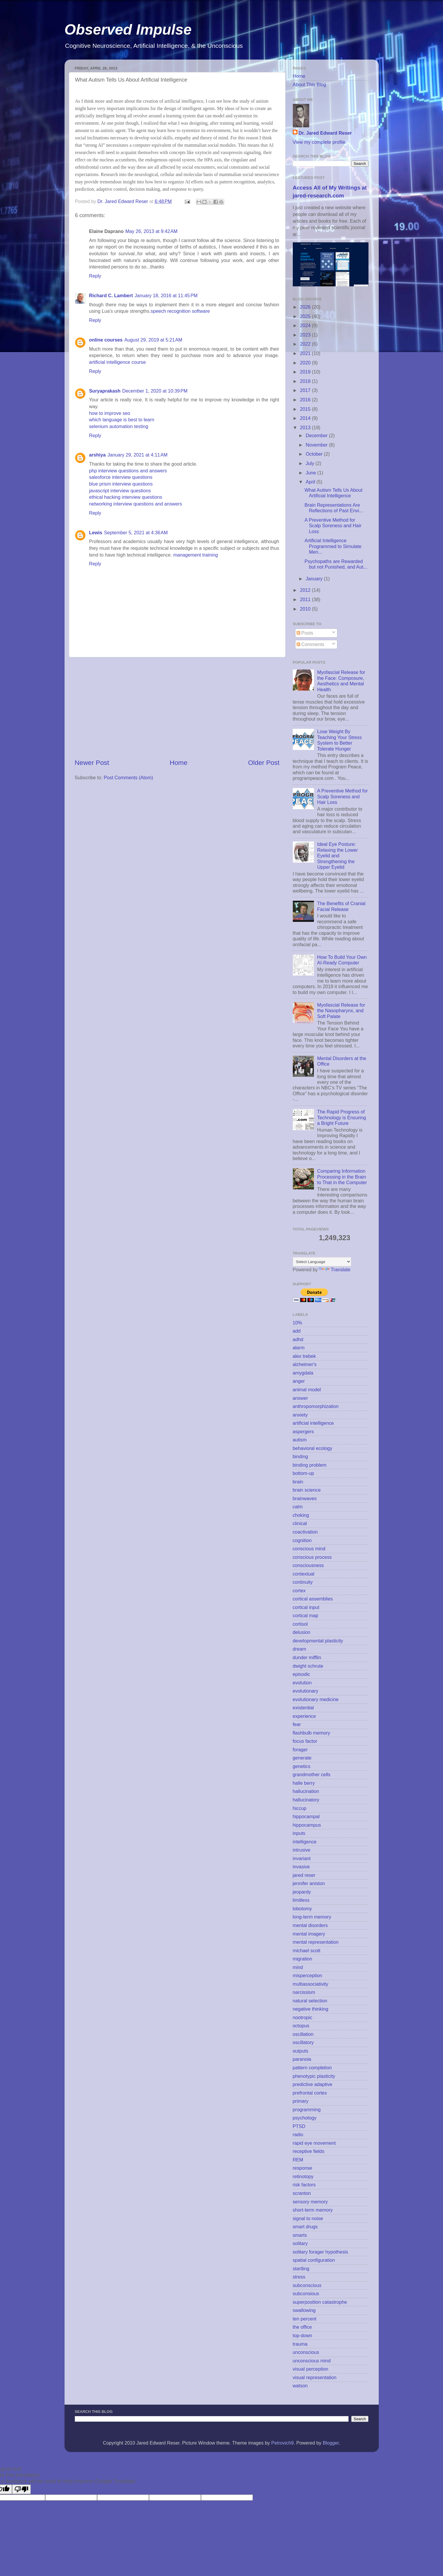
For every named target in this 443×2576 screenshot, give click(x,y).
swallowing (304, 2310)
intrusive (301, 1849)
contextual (304, 1573)
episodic (301, 1674)
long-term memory (312, 1916)
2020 (306, 362)
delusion (301, 1632)
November (317, 444)
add (297, 1330)
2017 (306, 390)
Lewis (95, 532)
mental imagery (309, 1933)
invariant (302, 1858)
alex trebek (304, 1356)
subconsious (306, 2293)
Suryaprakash (105, 390)
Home (178, 762)
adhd (298, 1339)
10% (297, 1322)
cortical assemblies (313, 1598)
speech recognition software (180, 311)
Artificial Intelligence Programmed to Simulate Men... (333, 546)
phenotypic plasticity (314, 2076)
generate (302, 1757)
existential (303, 1707)
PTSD (299, 2126)
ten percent (305, 2318)
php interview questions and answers (128, 470)
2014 (306, 418)
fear (297, 1724)
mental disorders (310, 1925)
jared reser (304, 1875)
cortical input (306, 1607)
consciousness (308, 1565)
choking (301, 1515)
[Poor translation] (21, 2489)
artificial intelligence (313, 1423)
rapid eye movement (314, 2143)
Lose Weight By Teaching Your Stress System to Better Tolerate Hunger (339, 740)
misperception (307, 1975)
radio (298, 2134)
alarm (299, 1347)
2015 (306, 409)
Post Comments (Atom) (128, 777)
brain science (307, 1489)
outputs (300, 2050)
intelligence (305, 1841)
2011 (306, 599)
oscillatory (303, 2042)
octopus (301, 2025)
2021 (306, 353)
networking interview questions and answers (135, 503)
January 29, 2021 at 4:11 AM (137, 454)
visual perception (310, 2369)
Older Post (263, 762)
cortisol (300, 1624)
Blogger (331, 2442)
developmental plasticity (318, 1640)
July (310, 463)
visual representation (315, 2377)
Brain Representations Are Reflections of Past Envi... (334, 507)
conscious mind (309, 1548)
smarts (300, 2235)
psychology (305, 2117)
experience (304, 1716)
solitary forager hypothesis (320, 2251)
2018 (306, 381)
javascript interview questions (120, 490)
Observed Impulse (128, 29)
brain (298, 1481)
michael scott (306, 1950)
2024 (306, 325)
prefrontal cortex (310, 2092)
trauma (300, 2344)
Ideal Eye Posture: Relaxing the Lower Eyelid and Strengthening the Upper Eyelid (337, 855)
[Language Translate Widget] (322, 1261)
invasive (301, 1866)
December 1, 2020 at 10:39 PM (155, 390)
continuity (303, 1582)
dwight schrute (308, 1666)
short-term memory (313, 2209)
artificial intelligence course (117, 362)
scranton (302, 2193)
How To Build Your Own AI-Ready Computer (342, 959)
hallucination (306, 1791)
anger (299, 1381)
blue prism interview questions (121, 483)
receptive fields (308, 2151)
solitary (300, 2243)
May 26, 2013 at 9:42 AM (151, 231)
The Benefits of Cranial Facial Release (341, 906)
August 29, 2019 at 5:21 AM (153, 339)
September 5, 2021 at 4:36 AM (136, 532)
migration (302, 1958)
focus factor (305, 1741)
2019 (306, 371)
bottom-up (303, 1473)
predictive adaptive (312, 2084)
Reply (95, 275)
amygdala (303, 1372)
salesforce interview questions (121, 477)
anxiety (300, 1414)
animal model (307, 1389)
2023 (306, 334)
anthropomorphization (316, 1406)
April (311, 481)
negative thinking (311, 2009)
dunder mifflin (307, 1657)
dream (299, 1649)
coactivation (305, 1531)
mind (298, 1967)
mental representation (316, 1942)
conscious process (312, 1557)
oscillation (303, 2034)
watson (300, 2385)
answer (300, 1398)
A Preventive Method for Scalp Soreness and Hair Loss (333, 525)
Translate (334, 1269)
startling (301, 2268)
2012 (306, 590)
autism (300, 1439)
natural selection (310, 2000)
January (315, 578)
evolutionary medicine (316, 1699)
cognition (302, 1540)
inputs (299, 1833)
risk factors (304, 2184)
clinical (300, 1523)
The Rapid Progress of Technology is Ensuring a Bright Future (341, 1117)
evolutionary (305, 1690)
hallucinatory (306, 1799)
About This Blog (309, 84)
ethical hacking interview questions (125, 497)
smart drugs (305, 2226)
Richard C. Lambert (111, 295)
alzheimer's (305, 1364)
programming (307, 2109)
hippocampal (306, 1816)
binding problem (310, 1465)
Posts (305, 632)
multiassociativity (310, 1984)
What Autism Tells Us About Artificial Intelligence (334, 492)
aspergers (303, 1431)
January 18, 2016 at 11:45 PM (166, 295)
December (317, 435)
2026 (306, 307)
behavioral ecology (312, 1448)
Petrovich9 (282, 2442)
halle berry (304, 1783)
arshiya (97, 454)
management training (195, 554)
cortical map (305, 1615)
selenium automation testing (118, 426)
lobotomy (302, 1908)
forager (300, 1749)
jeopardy (302, 1891)
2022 (306, 343)
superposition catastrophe (320, 2302)
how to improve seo (109, 413)
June (311, 472)
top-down (302, 2335)
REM (298, 2159)
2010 (306, 608)
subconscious (307, 2285)
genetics (301, 1766)
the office (302, 2327)
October (315, 454)
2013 (306, 427)
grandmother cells (312, 1774)
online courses (106, 339)
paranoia (302, 2059)
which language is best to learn (121, 419)
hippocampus (307, 1825)
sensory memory (310, 2201)
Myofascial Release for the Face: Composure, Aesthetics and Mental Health (341, 681)
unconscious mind (312, 2360)
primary (301, 2101)
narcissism (304, 1992)
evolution (302, 1682)
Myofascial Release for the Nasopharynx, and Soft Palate (341, 1010)
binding (300, 1456)
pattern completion (312, 2067)
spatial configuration (314, 2260)
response (302, 2168)
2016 (306, 399)
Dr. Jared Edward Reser (325, 133)
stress (299, 2276)
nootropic (302, 2017)
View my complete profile (319, 142)
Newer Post (92, 762)
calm (298, 1506)
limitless (301, 1900)
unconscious (306, 2352)
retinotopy (303, 2176)
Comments (310, 644)
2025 (306, 316)
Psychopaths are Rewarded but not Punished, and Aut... (336, 564)
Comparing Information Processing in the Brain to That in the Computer (342, 1176)
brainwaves (305, 1498)
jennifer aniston (309, 1883)
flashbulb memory (311, 1732)
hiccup (300, 1808)
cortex (299, 1590)
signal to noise (308, 2218)
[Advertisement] (177, 708)
